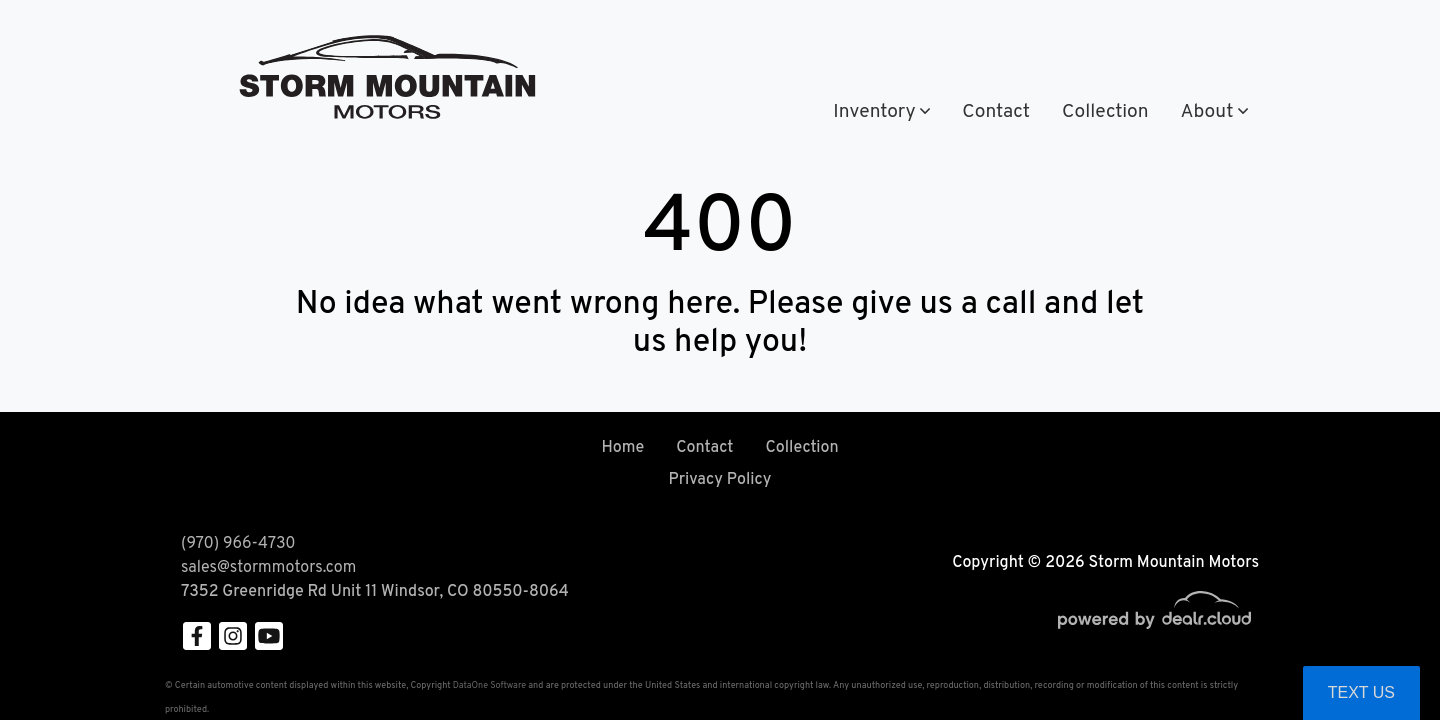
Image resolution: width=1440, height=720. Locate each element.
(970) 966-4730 (708, 38)
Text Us (1361, 692)
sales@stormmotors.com (268, 568)
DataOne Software (489, 685)
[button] (881, 112)
